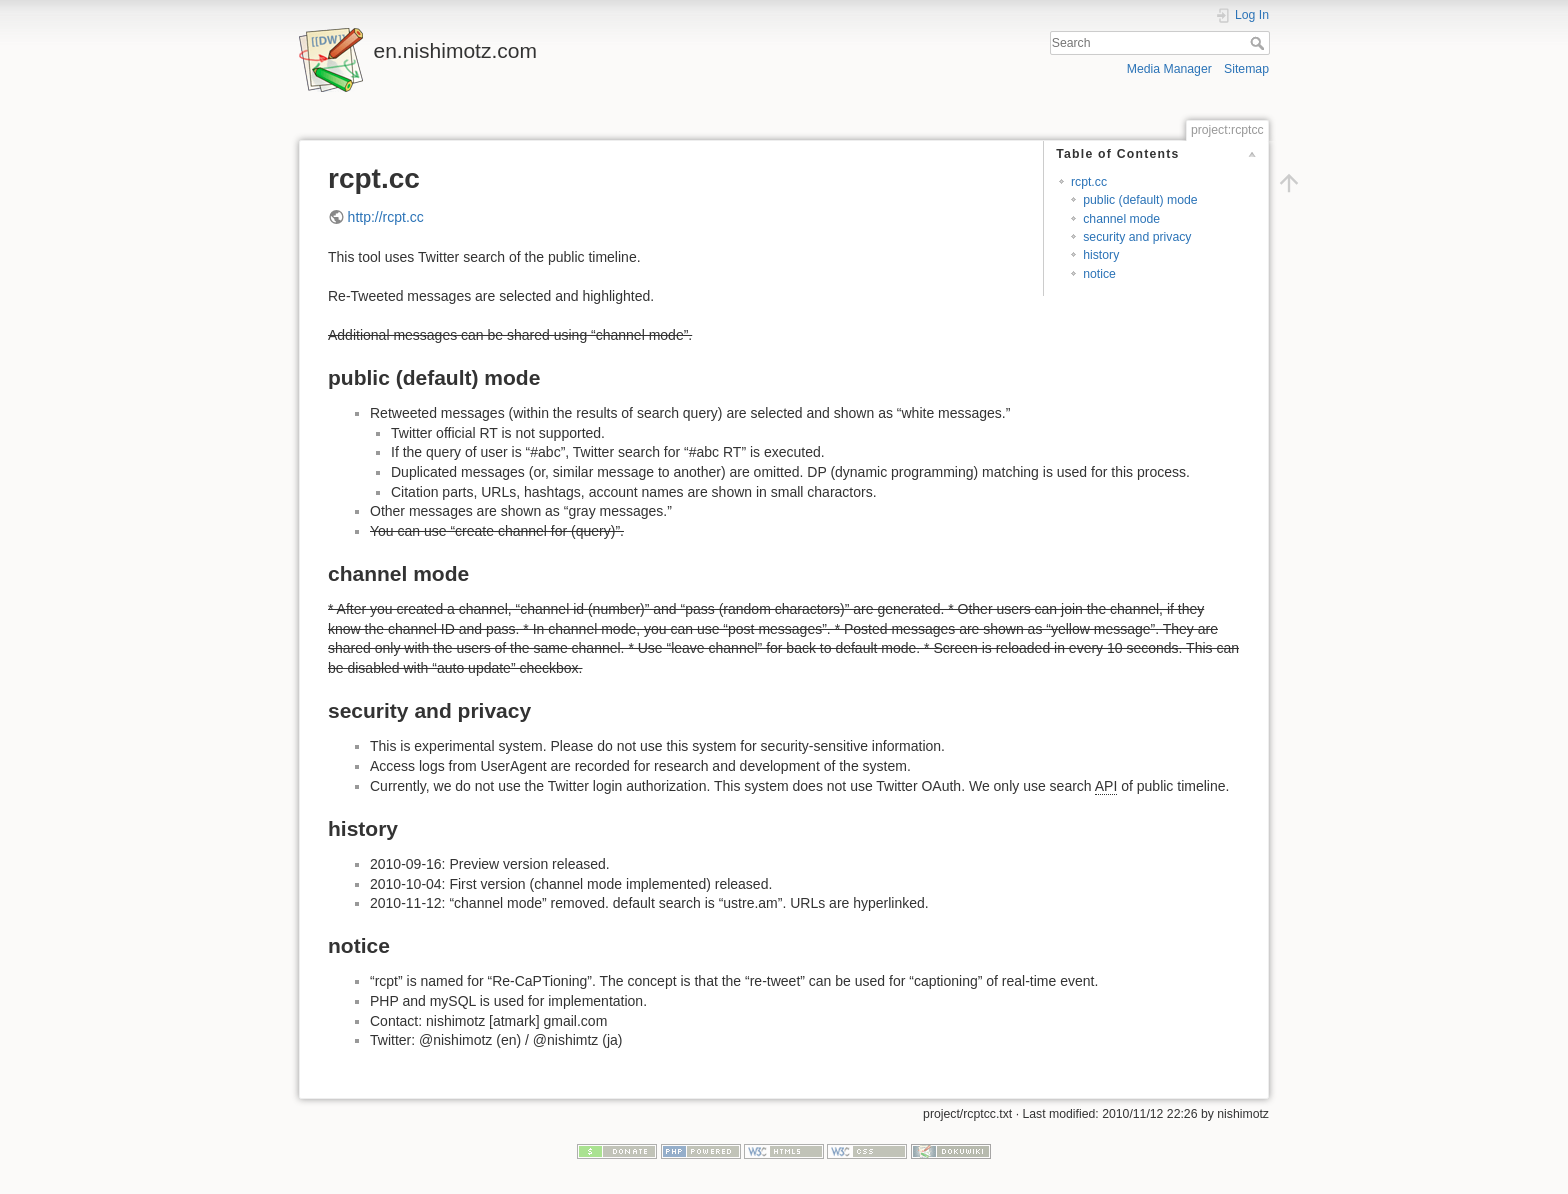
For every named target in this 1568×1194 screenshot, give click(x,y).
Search (1259, 43)
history (1101, 255)
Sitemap (1246, 69)
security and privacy (1137, 237)
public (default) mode (1140, 200)
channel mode (1121, 219)
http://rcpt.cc (386, 217)
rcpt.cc (1089, 182)
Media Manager (1169, 69)
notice (1099, 274)
